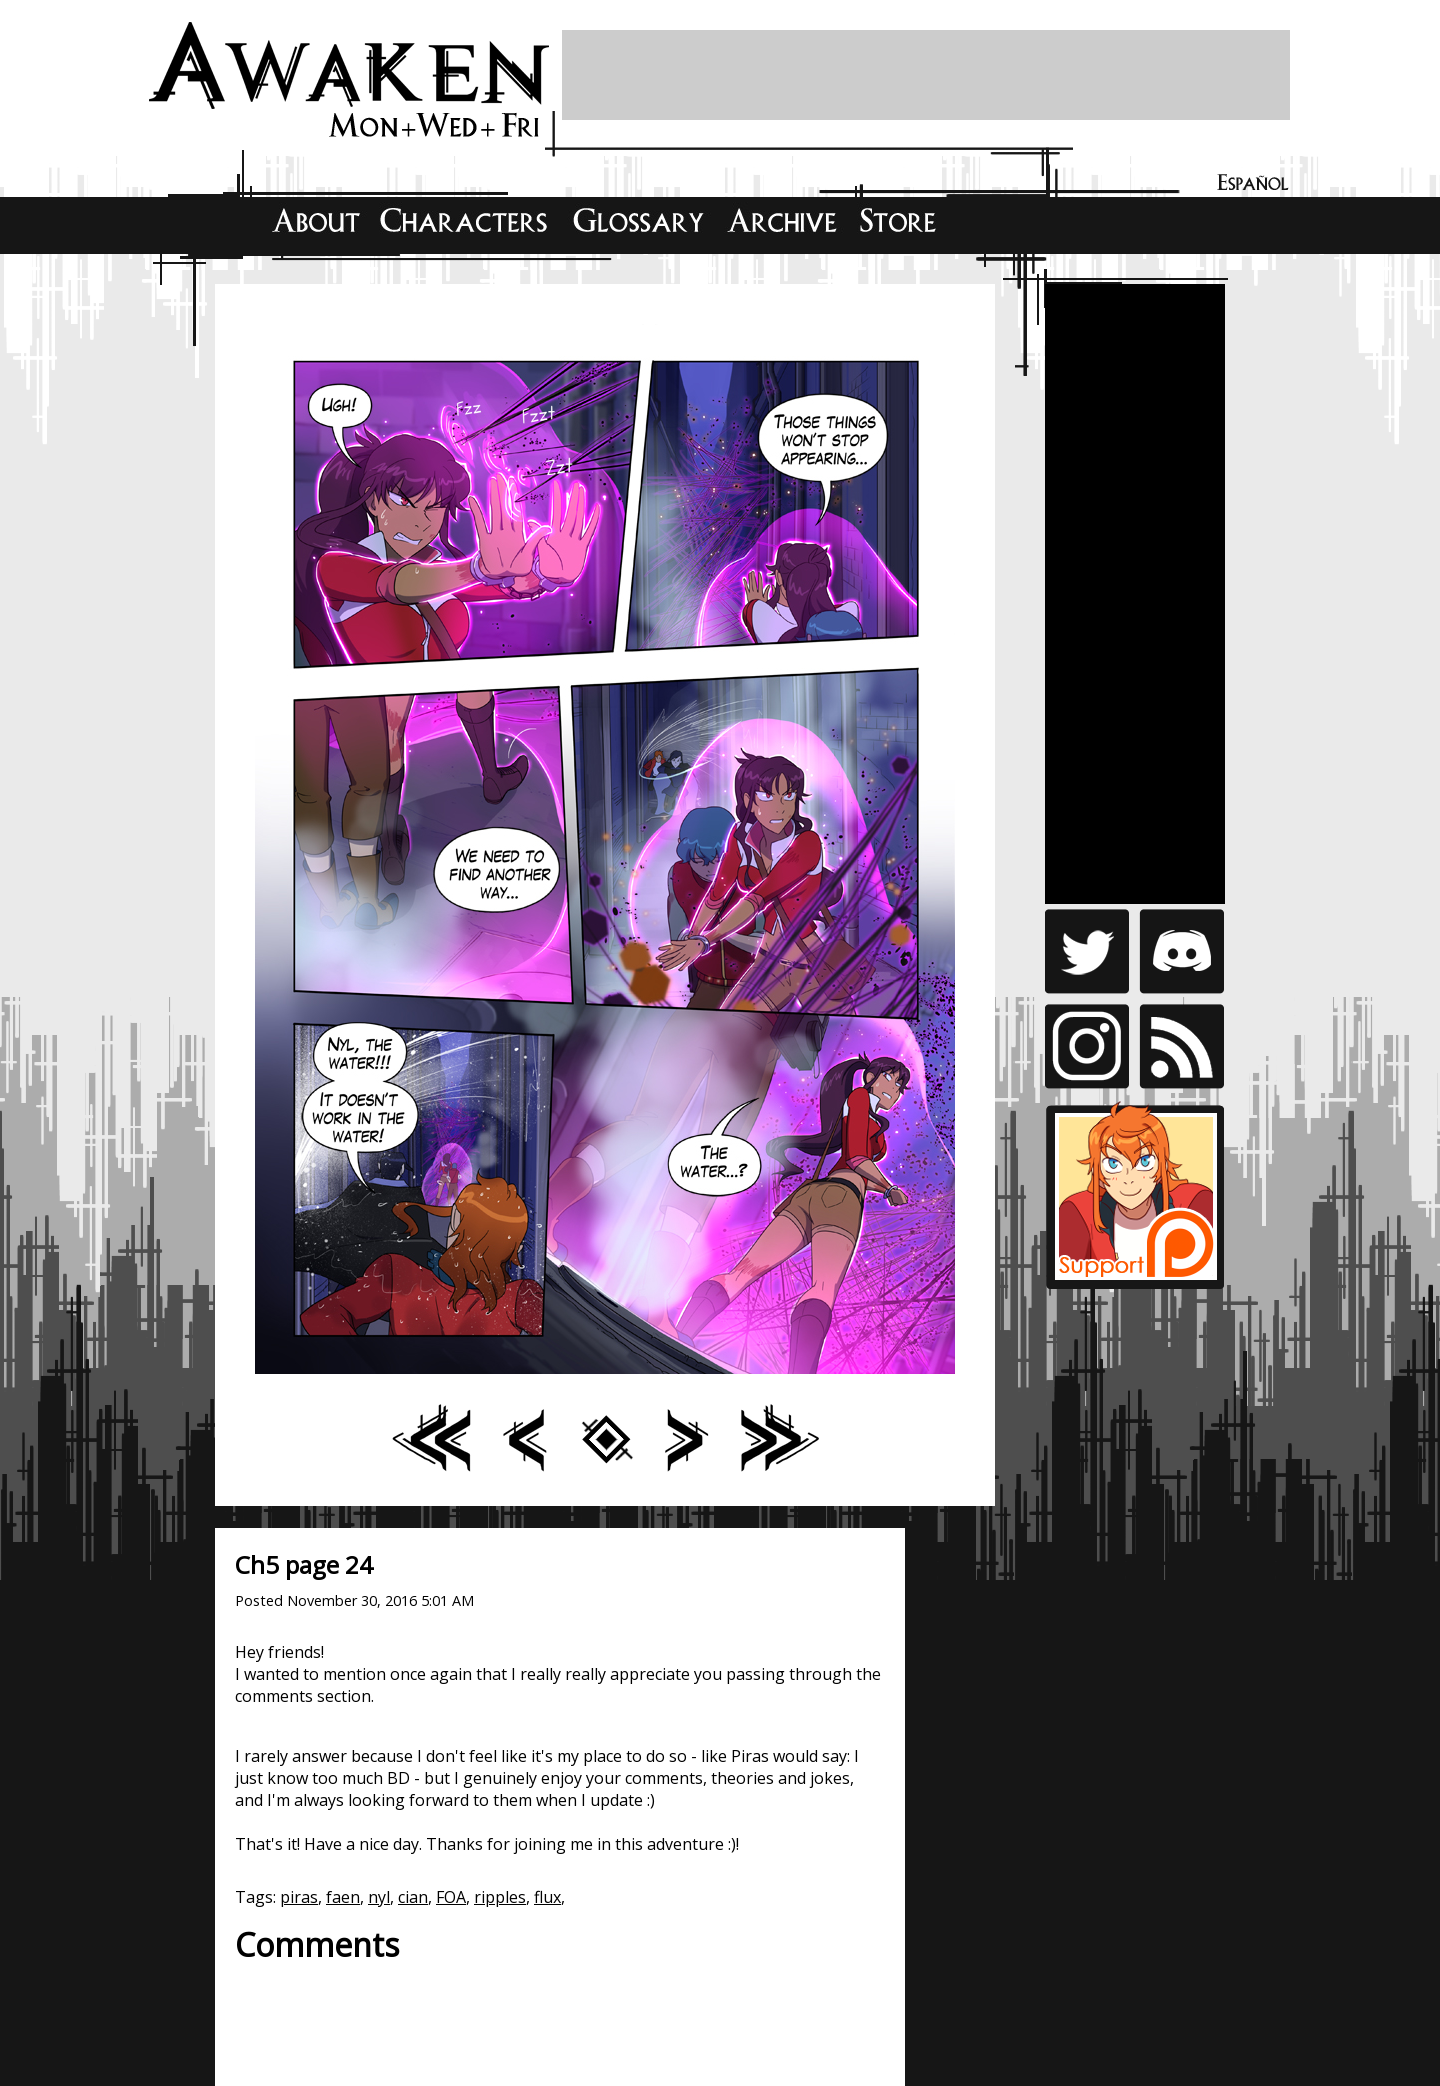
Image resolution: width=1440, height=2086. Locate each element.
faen (343, 1897)
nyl (379, 1897)
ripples (500, 1897)
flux (547, 1897)
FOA (451, 1897)
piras (299, 1897)
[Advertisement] (926, 75)
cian (413, 1897)
